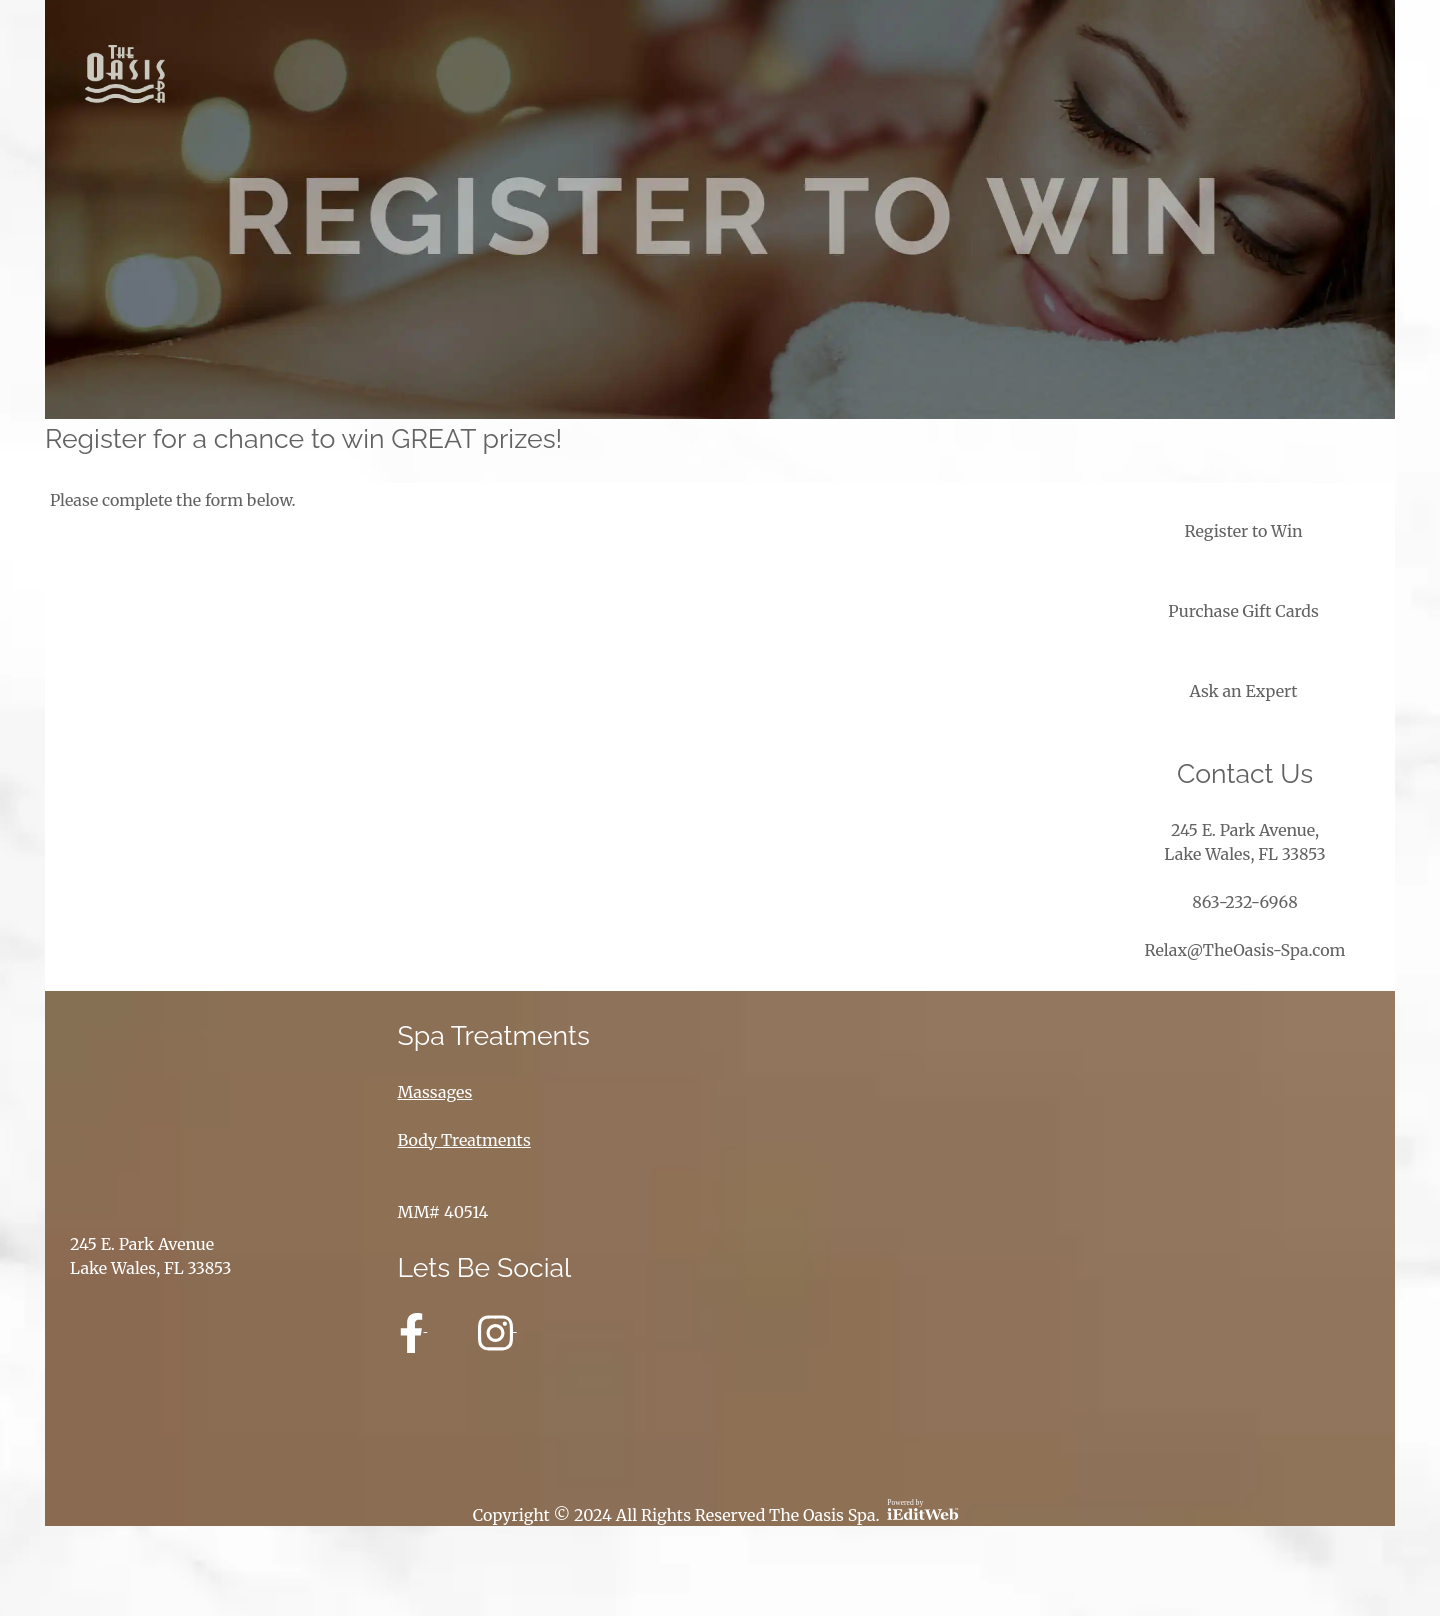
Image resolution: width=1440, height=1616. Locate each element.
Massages (435, 1092)
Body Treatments (464, 1140)
